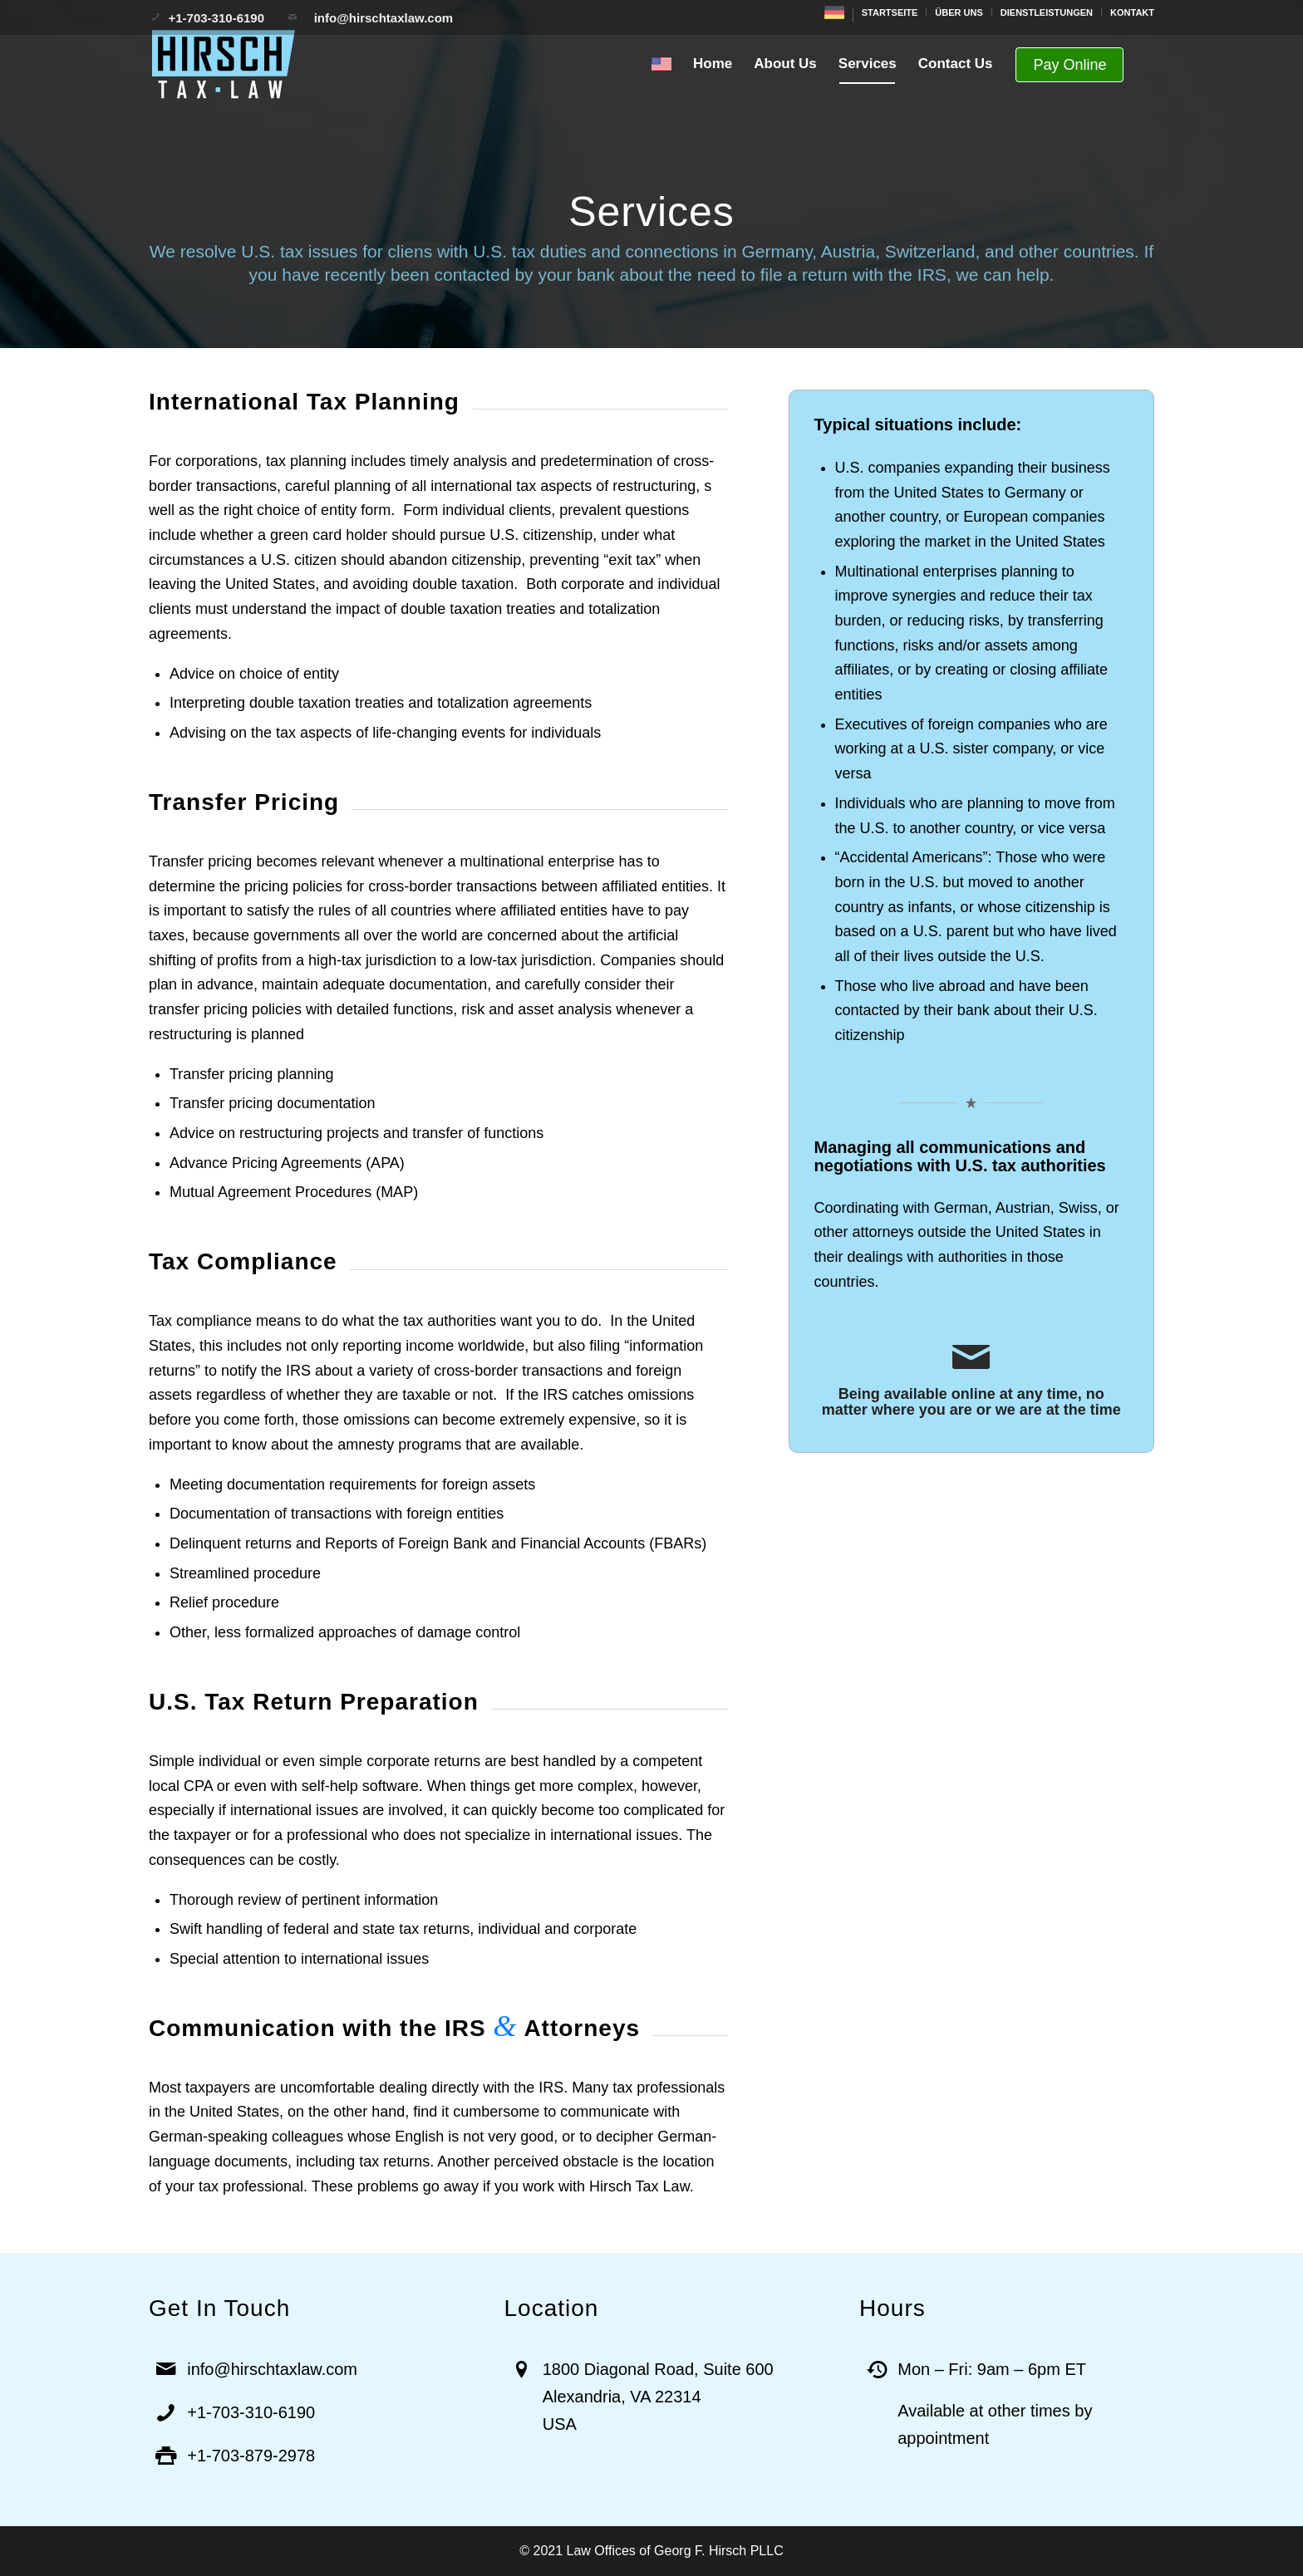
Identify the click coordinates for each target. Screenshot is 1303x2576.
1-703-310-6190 (256, 2412)
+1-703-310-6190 (218, 18)
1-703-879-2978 (256, 2455)
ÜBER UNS (958, 12)
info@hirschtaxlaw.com (378, 18)
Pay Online (1069, 64)
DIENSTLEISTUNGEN (1047, 12)
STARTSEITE (890, 12)
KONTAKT (1132, 12)
